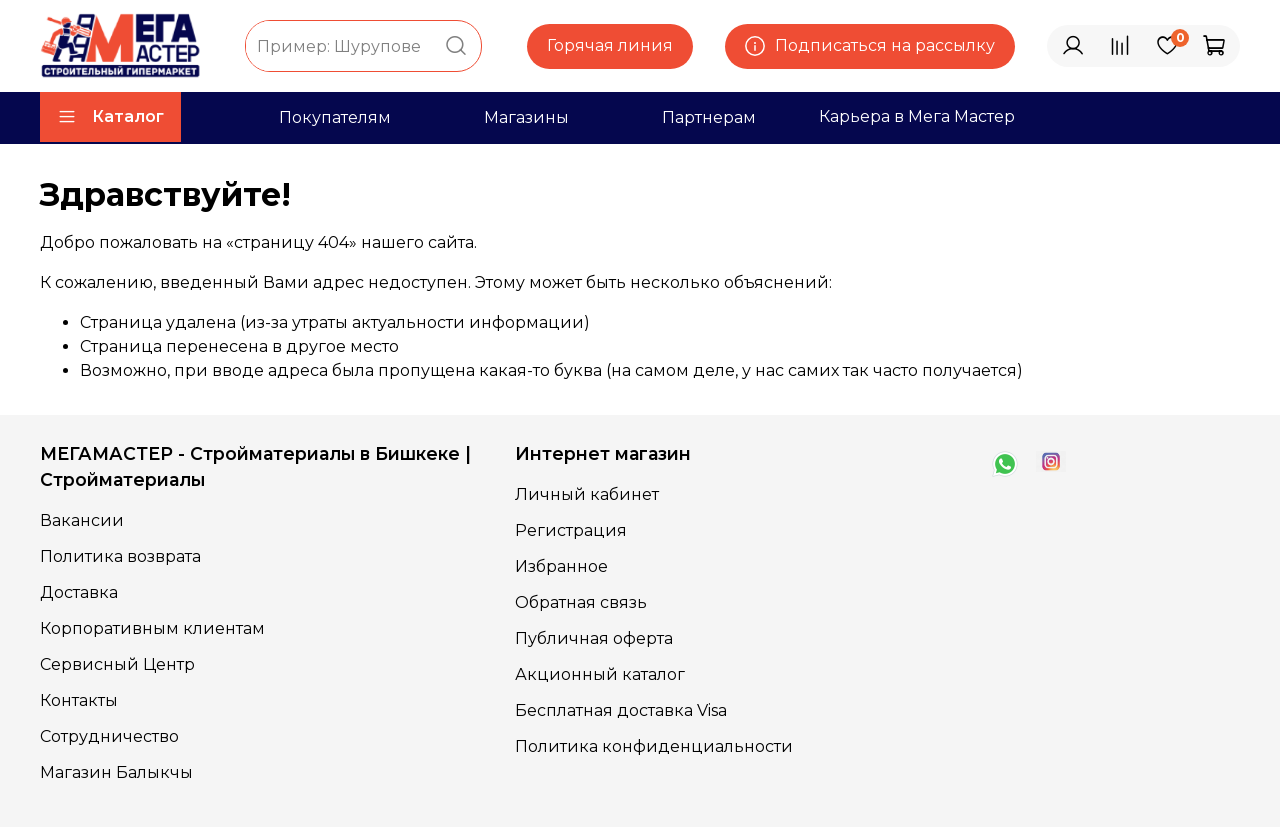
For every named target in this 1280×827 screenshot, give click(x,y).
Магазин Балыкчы (116, 772)
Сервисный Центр (117, 664)
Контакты (79, 700)
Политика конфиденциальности (654, 746)
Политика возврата (120, 556)
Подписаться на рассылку (870, 46)
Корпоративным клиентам (152, 628)
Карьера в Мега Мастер (917, 116)
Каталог (110, 117)
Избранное (561, 566)
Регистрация (571, 530)
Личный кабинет (587, 494)
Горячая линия (610, 45)
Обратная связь (581, 602)
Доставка (79, 592)
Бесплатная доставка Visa (621, 710)
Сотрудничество (109, 736)
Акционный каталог (600, 674)
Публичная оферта (594, 638)
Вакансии (82, 520)
